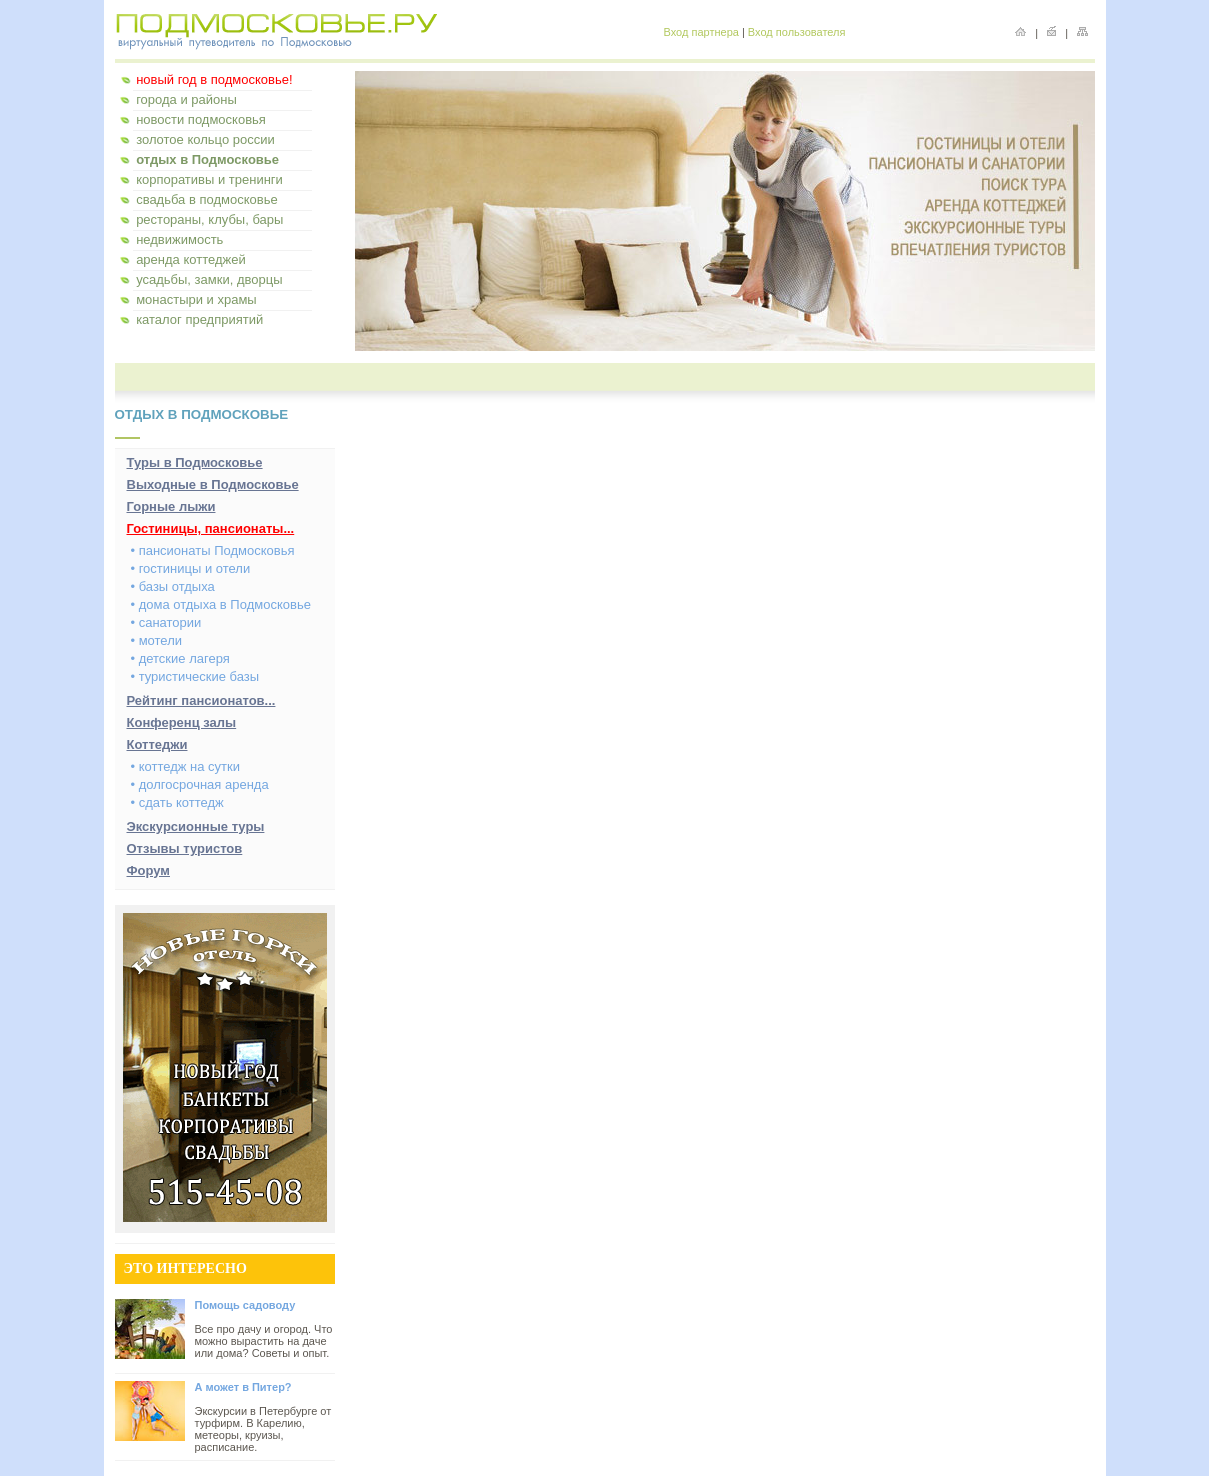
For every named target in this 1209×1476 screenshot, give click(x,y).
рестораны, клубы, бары (209, 219)
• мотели (157, 640)
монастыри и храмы (196, 299)
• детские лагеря (180, 658)
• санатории (166, 622)
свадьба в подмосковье (207, 199)
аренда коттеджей (191, 259)
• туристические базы (195, 676)
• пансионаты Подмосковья (213, 550)
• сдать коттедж (177, 802)
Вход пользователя (797, 32)
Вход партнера (701, 32)
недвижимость (179, 239)
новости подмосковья (201, 119)
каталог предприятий (199, 319)
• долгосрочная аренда (200, 784)
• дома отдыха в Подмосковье (221, 604)
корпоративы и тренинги (209, 179)
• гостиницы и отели (191, 568)
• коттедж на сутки (185, 766)
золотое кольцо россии (205, 139)
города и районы (186, 99)
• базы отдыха (173, 586)
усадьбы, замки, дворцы (209, 279)
